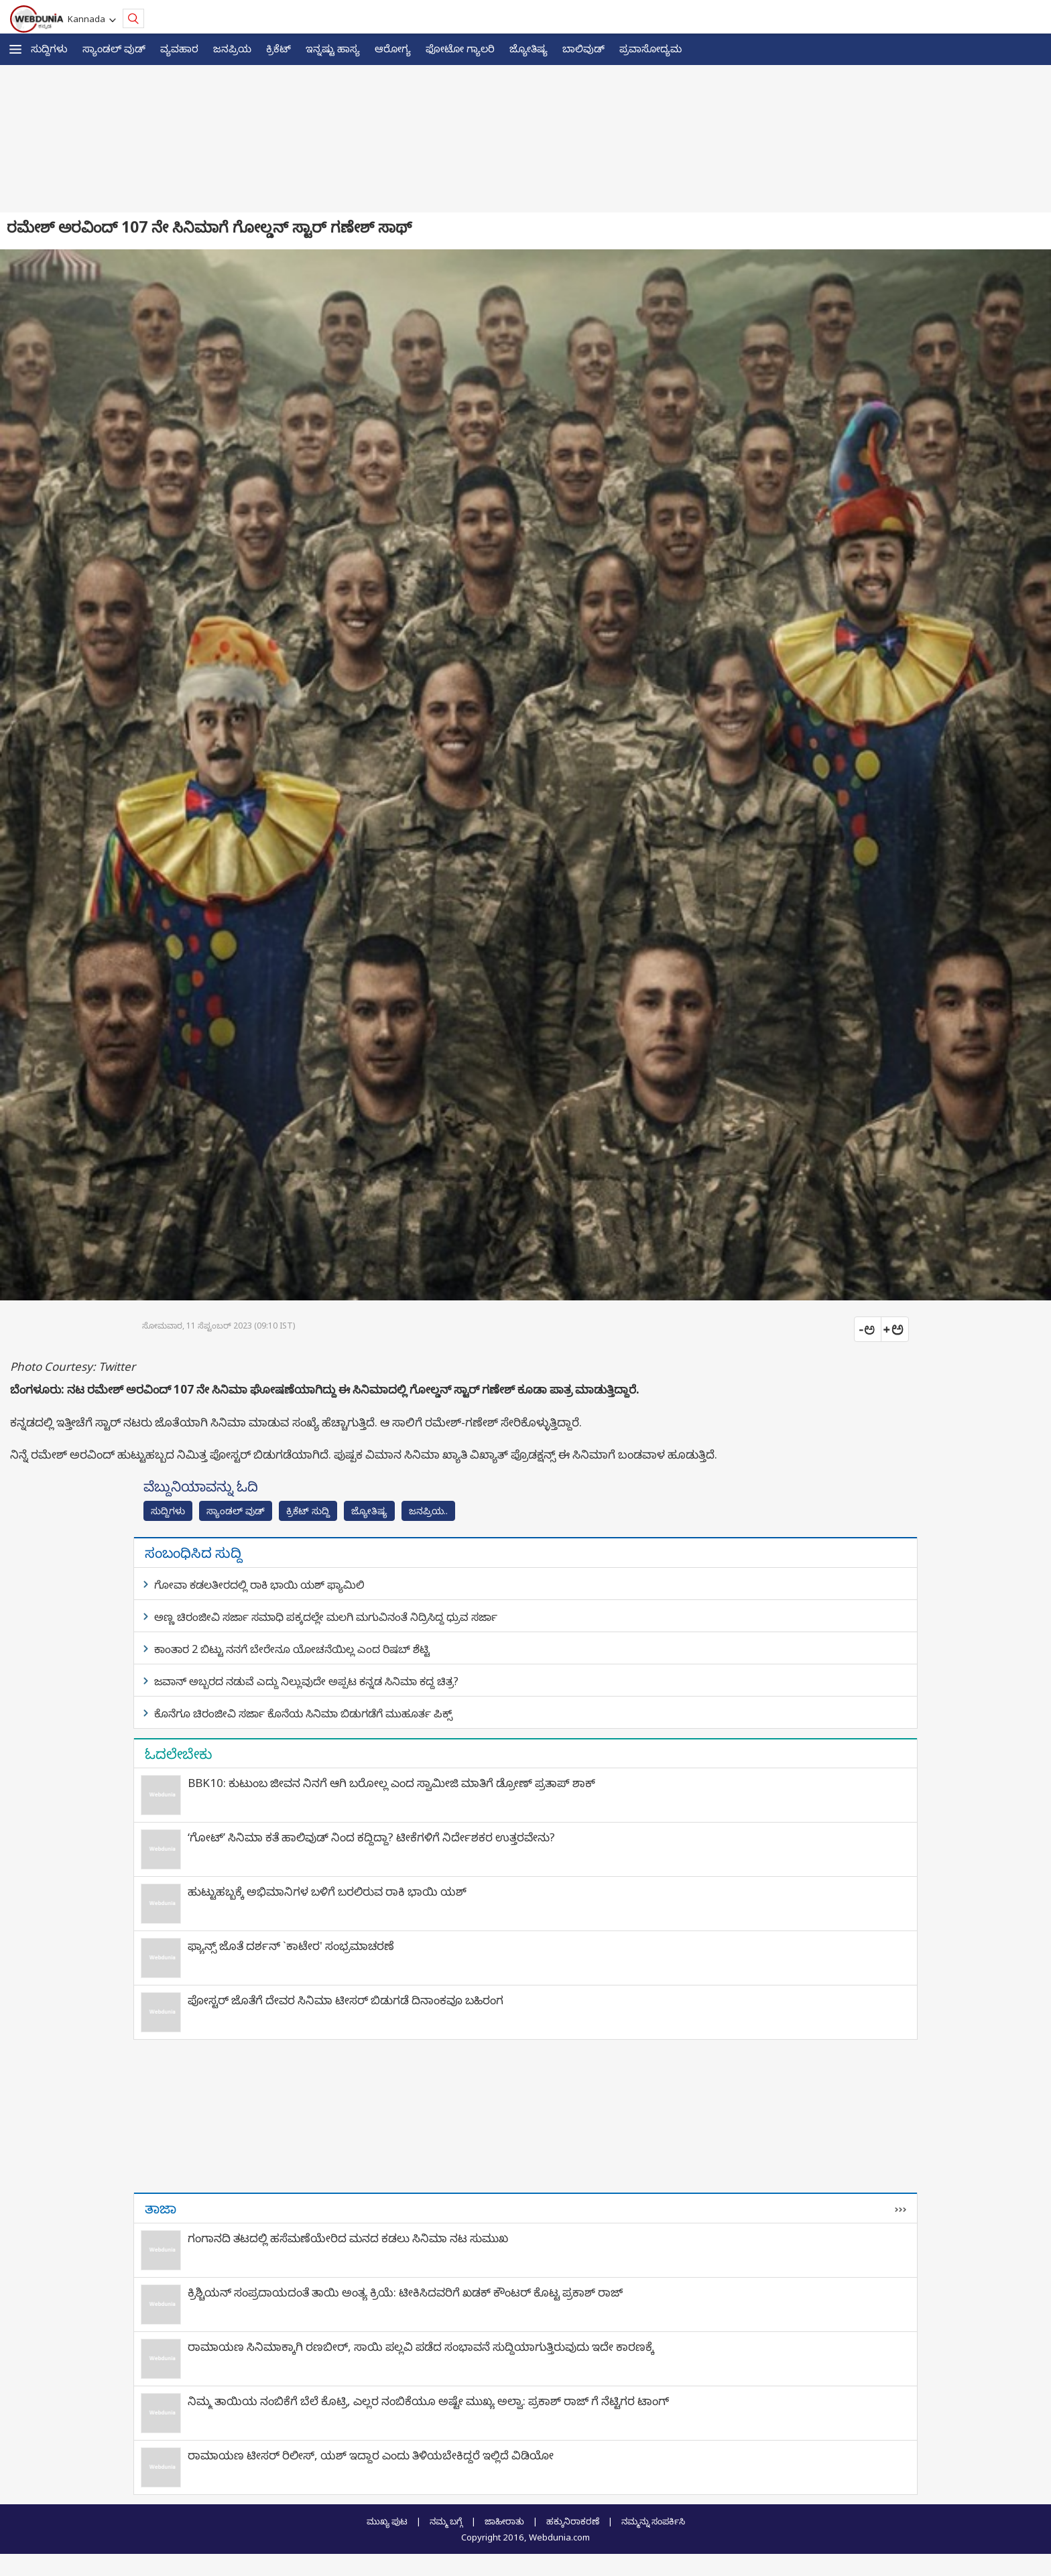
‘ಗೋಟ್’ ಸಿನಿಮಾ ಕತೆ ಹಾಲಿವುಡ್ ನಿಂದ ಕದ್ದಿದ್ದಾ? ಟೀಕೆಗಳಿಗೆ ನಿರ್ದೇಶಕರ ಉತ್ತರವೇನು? (371, 1837)
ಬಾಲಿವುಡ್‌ (583, 48)
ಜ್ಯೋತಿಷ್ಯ (528, 48)
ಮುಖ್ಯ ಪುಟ (387, 2521)
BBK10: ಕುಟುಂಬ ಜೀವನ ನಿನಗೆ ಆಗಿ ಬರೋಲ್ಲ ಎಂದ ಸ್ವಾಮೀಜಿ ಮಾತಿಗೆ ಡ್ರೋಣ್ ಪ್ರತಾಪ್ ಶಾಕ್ (391, 1782)
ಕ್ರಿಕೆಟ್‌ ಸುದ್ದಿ (308, 1510)
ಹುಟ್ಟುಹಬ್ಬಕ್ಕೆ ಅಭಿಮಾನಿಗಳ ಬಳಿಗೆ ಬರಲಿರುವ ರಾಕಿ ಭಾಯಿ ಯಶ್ (327, 1891)
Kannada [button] (88, 19)
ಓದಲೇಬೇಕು (178, 1753)
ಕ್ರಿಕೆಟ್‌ (278, 48)
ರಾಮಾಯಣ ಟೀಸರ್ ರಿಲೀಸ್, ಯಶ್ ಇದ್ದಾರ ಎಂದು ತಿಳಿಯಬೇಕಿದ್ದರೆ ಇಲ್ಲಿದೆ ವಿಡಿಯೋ (371, 2455)
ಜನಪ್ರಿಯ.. (428, 1510)
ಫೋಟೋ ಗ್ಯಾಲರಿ (460, 48)
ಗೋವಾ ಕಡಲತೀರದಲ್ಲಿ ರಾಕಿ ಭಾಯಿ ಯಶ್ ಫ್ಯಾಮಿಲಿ (259, 1584)
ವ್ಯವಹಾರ (179, 48)
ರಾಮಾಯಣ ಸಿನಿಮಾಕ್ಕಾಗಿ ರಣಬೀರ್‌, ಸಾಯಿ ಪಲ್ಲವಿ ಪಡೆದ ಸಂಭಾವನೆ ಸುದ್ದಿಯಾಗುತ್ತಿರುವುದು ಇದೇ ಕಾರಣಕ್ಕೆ (421, 2346)
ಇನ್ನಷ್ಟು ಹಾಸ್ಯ (333, 48)
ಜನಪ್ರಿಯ (232, 48)
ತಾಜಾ (160, 2208)
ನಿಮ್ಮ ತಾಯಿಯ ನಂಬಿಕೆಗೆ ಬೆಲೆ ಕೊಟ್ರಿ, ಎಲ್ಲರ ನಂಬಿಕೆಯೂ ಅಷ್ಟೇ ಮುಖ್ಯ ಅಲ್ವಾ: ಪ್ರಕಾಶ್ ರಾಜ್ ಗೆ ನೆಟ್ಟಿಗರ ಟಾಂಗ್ (428, 2400)
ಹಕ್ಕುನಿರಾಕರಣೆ (572, 2521)
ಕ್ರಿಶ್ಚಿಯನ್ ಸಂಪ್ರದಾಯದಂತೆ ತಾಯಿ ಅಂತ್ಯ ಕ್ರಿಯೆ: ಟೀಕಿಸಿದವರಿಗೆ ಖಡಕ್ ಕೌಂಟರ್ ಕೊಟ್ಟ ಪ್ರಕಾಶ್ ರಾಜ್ (405, 2292)
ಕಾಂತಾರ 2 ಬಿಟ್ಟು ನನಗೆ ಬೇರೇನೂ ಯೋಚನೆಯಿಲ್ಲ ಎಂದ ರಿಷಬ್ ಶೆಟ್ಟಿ (292, 1649)
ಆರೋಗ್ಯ (393, 48)
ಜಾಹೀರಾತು (504, 2521)
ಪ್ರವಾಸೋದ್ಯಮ (650, 48)
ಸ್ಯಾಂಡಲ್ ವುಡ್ (113, 48)
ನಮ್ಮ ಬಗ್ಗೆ (446, 2521)
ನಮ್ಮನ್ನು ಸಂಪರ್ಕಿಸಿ (653, 2521)
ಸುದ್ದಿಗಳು (49, 48)
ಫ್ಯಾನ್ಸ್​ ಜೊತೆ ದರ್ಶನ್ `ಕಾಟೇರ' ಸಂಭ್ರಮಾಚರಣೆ (291, 1945)
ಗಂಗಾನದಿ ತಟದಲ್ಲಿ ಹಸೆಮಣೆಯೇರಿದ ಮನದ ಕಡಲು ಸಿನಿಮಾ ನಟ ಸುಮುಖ (348, 2238)
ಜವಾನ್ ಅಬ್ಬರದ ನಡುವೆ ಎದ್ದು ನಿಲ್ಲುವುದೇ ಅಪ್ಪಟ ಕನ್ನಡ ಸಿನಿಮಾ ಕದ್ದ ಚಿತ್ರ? (306, 1681)
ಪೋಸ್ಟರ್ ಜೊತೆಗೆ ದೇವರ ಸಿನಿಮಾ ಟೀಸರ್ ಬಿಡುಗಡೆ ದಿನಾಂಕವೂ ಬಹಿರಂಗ (345, 2000)
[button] (15, 49)
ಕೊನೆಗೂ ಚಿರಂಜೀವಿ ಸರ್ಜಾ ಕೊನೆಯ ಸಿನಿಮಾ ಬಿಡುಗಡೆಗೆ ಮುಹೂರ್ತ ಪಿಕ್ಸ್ (303, 1713)
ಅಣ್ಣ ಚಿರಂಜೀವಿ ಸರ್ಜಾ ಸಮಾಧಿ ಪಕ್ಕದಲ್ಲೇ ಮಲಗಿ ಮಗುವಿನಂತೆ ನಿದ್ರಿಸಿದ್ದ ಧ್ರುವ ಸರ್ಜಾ (325, 1616)
